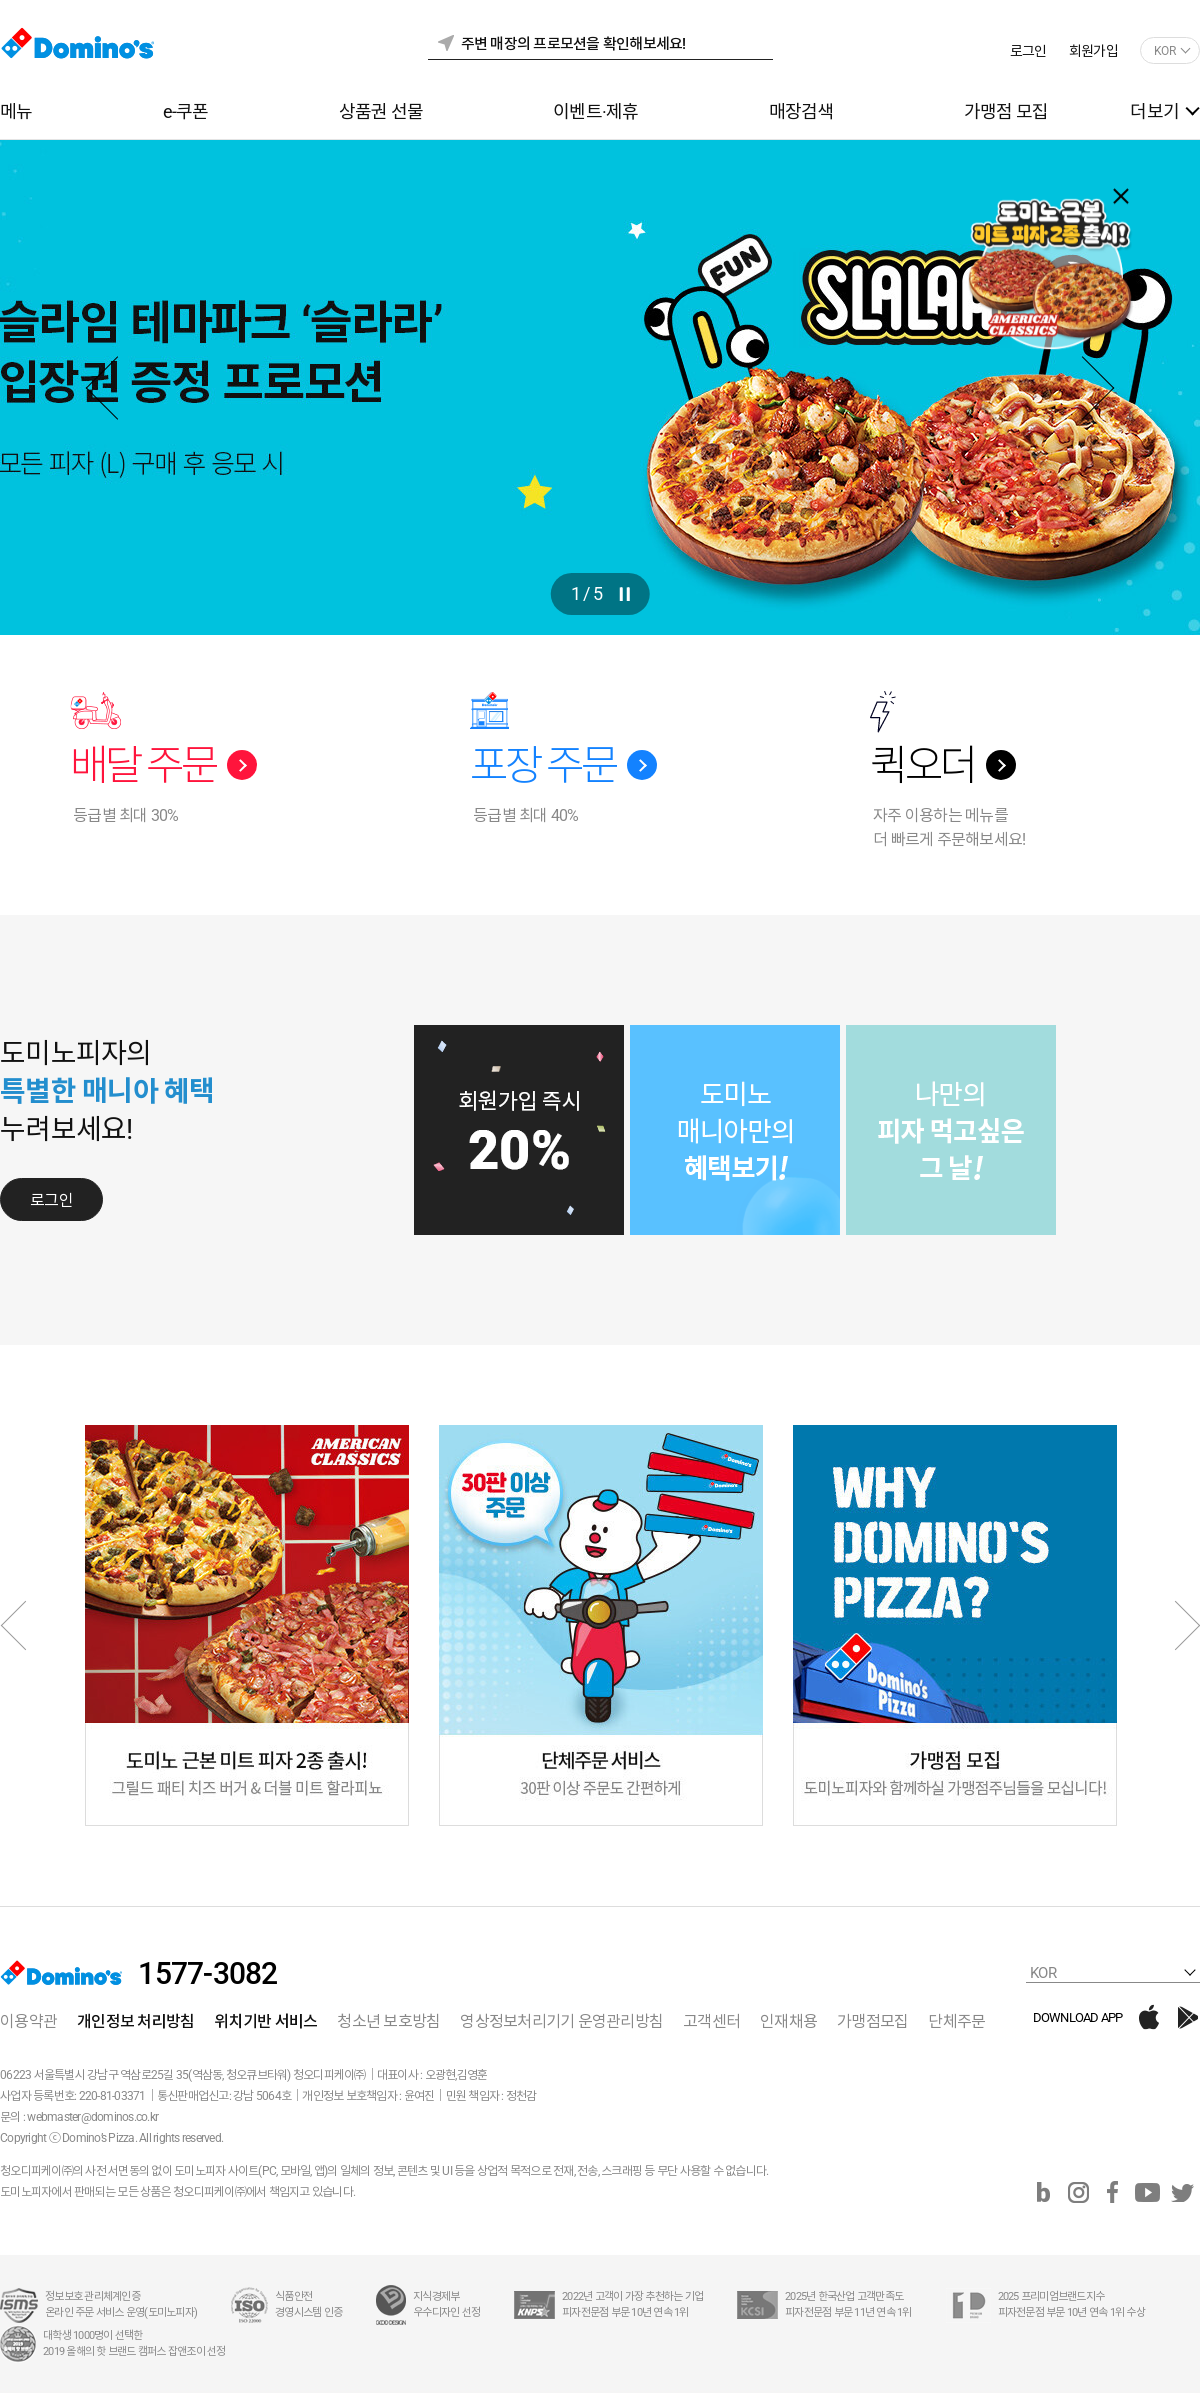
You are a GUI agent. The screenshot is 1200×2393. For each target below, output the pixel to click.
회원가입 (1093, 51)
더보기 (1154, 111)
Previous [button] (117, 387)
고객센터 (711, 2021)
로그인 (1028, 51)
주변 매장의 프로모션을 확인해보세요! (573, 44)
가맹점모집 (872, 2021)
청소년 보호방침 (388, 2021)
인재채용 (788, 2021)
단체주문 (956, 2021)
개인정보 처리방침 (135, 2021)
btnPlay (624, 593)
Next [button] (1082, 387)
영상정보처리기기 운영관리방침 (561, 2021)
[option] (600, 387)
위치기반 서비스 (265, 2021)
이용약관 (28, 2021)
